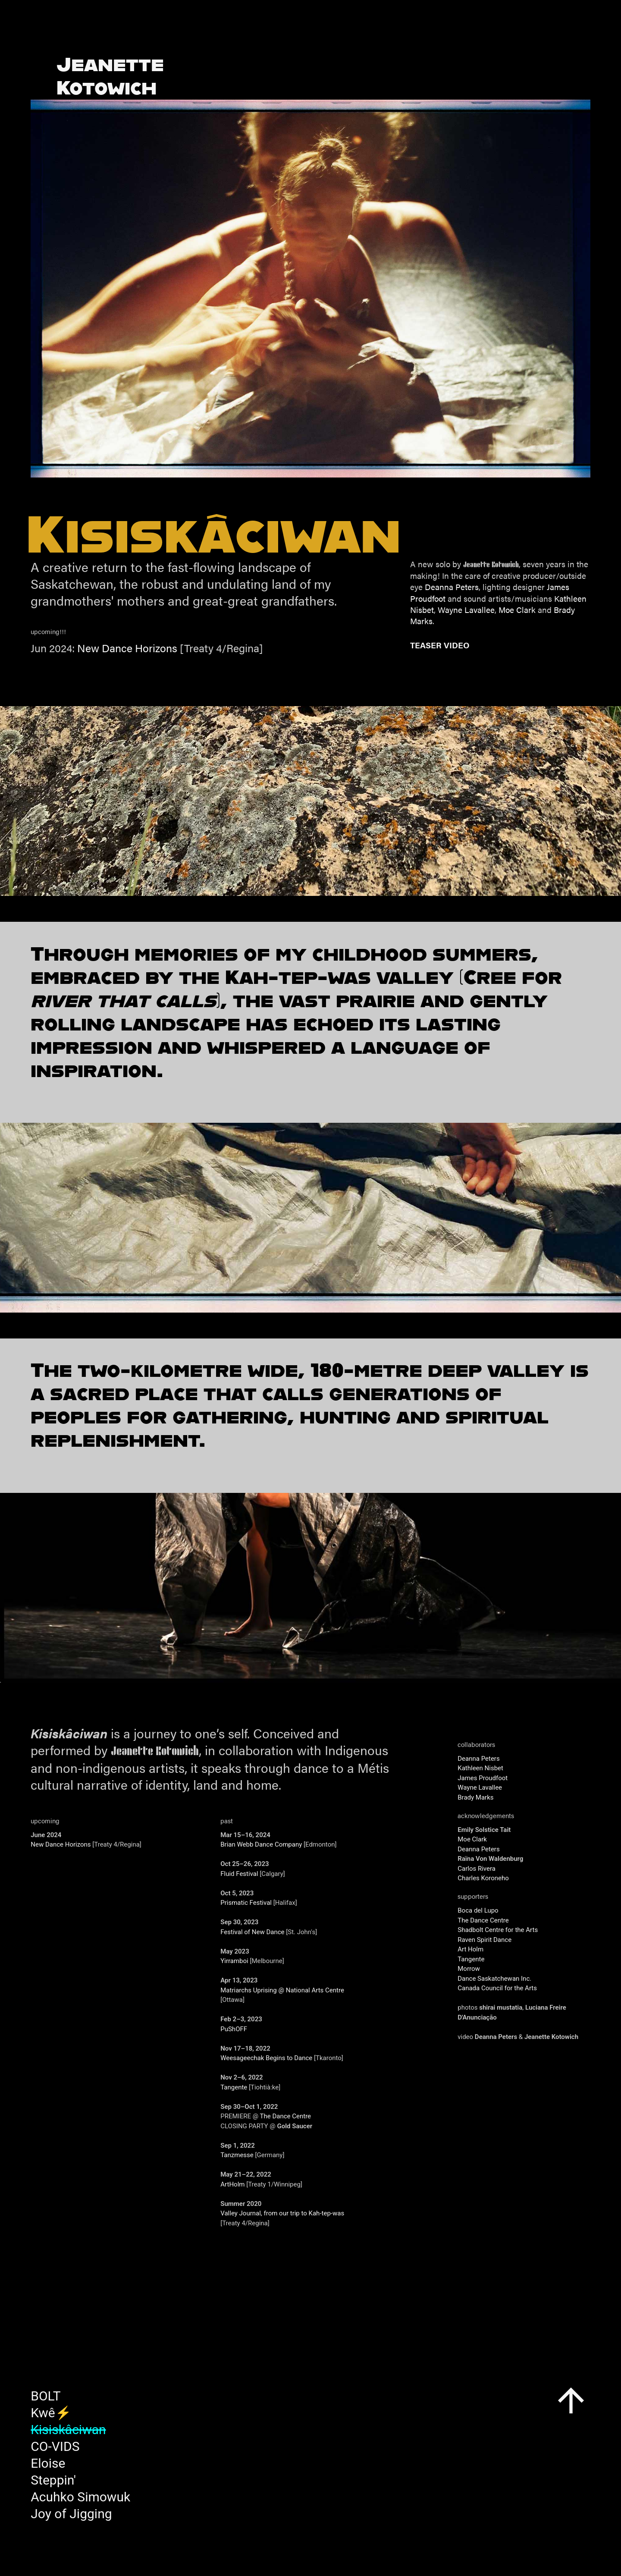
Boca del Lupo (478, 1910)
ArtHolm (232, 2184)
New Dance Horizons (127, 647)
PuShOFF (233, 2029)
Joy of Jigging (71, 2513)
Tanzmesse (237, 2155)
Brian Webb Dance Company (261, 1844)
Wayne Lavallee (466, 609)
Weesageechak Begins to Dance (266, 2058)
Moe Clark (517, 609)
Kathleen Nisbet (480, 1768)
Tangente (233, 2087)
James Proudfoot (483, 1778)
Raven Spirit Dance (484, 1940)
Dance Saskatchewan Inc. (494, 1978)
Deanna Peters (452, 586)
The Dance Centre (285, 2116)
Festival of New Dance (252, 1932)
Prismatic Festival (246, 1903)
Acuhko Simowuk (80, 2496)
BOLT (45, 2395)
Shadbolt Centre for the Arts (498, 1930)
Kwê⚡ (51, 2412)
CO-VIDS (55, 2446)
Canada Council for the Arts (497, 1988)
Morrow (469, 1969)
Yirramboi (234, 1961)
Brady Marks (475, 1797)
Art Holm (470, 1949)
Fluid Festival (239, 1874)
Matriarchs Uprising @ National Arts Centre (282, 1990)
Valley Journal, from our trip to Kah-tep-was (282, 2213)
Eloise (48, 2463)
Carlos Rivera (477, 1868)
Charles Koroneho (483, 1878)
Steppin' (53, 2480)
